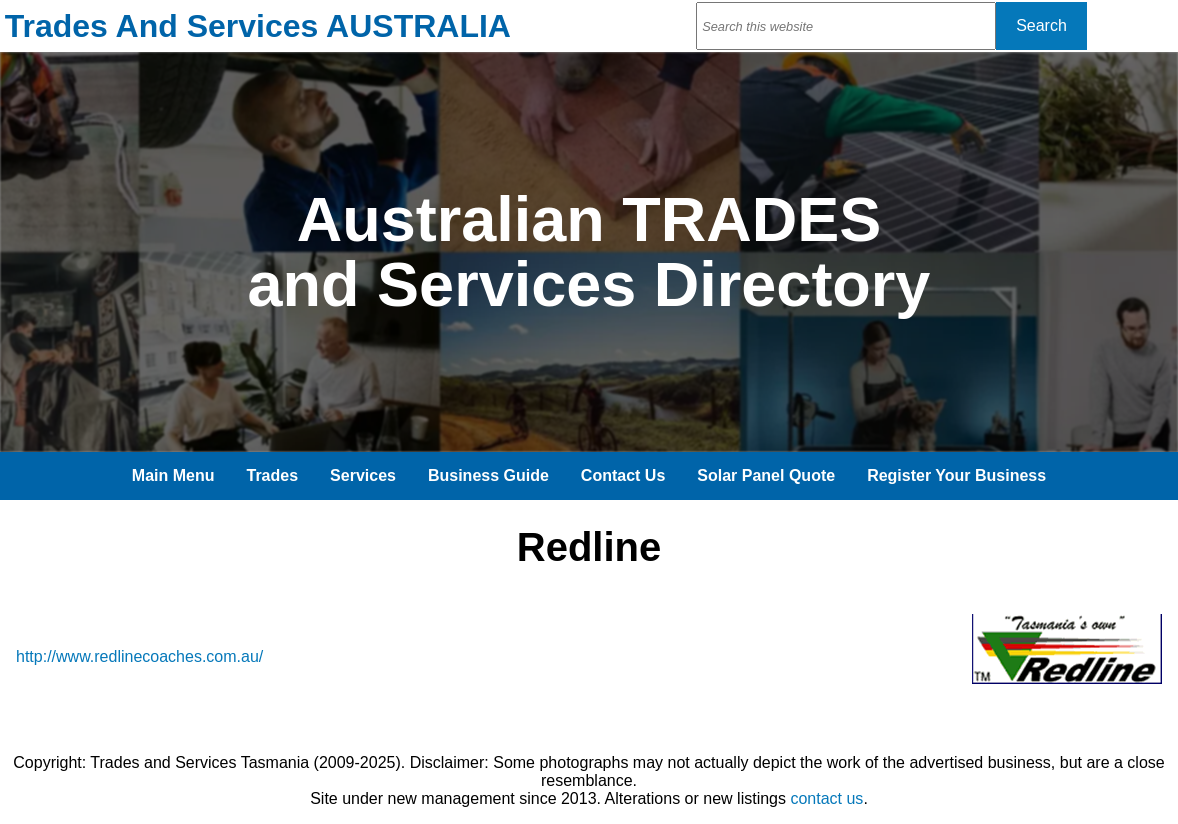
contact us (826, 798)
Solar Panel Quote (766, 475)
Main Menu (173, 475)
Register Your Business (956, 475)
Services (363, 475)
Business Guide (488, 475)
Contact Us (623, 475)
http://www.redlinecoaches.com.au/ (139, 656)
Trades (273, 475)
